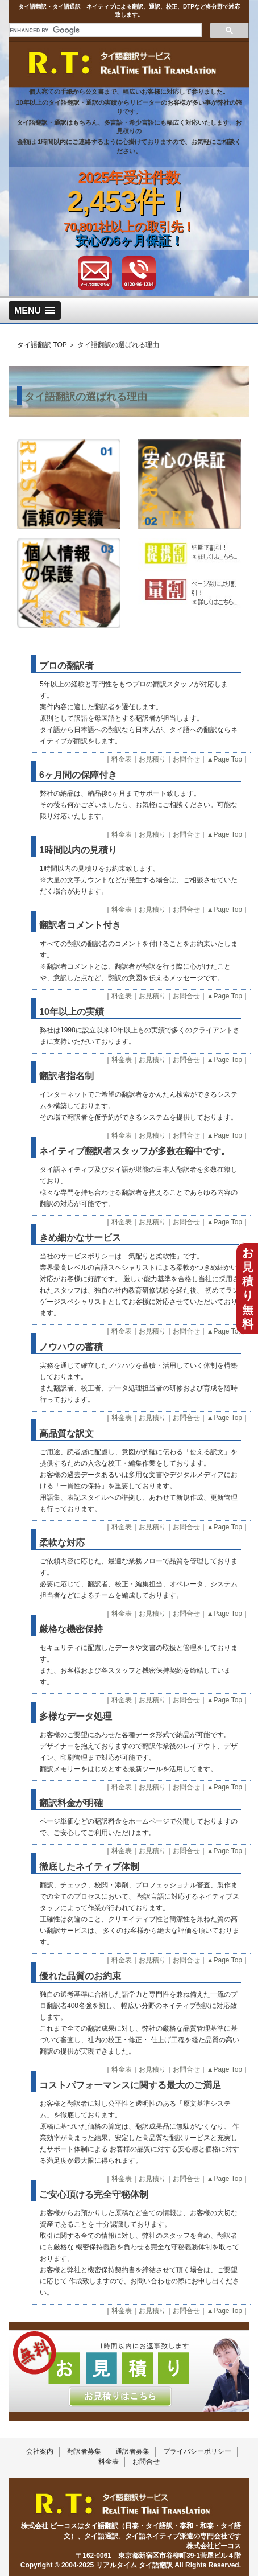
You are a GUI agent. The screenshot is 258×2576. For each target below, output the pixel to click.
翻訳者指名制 (66, 1076)
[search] (104, 30)
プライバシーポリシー (197, 2451)
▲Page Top (224, 759)
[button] (35, 310)
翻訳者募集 (84, 2451)
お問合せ (186, 759)
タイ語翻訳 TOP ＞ (46, 345)
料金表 (121, 759)
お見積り (152, 759)
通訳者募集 (132, 2451)
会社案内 (39, 2451)
